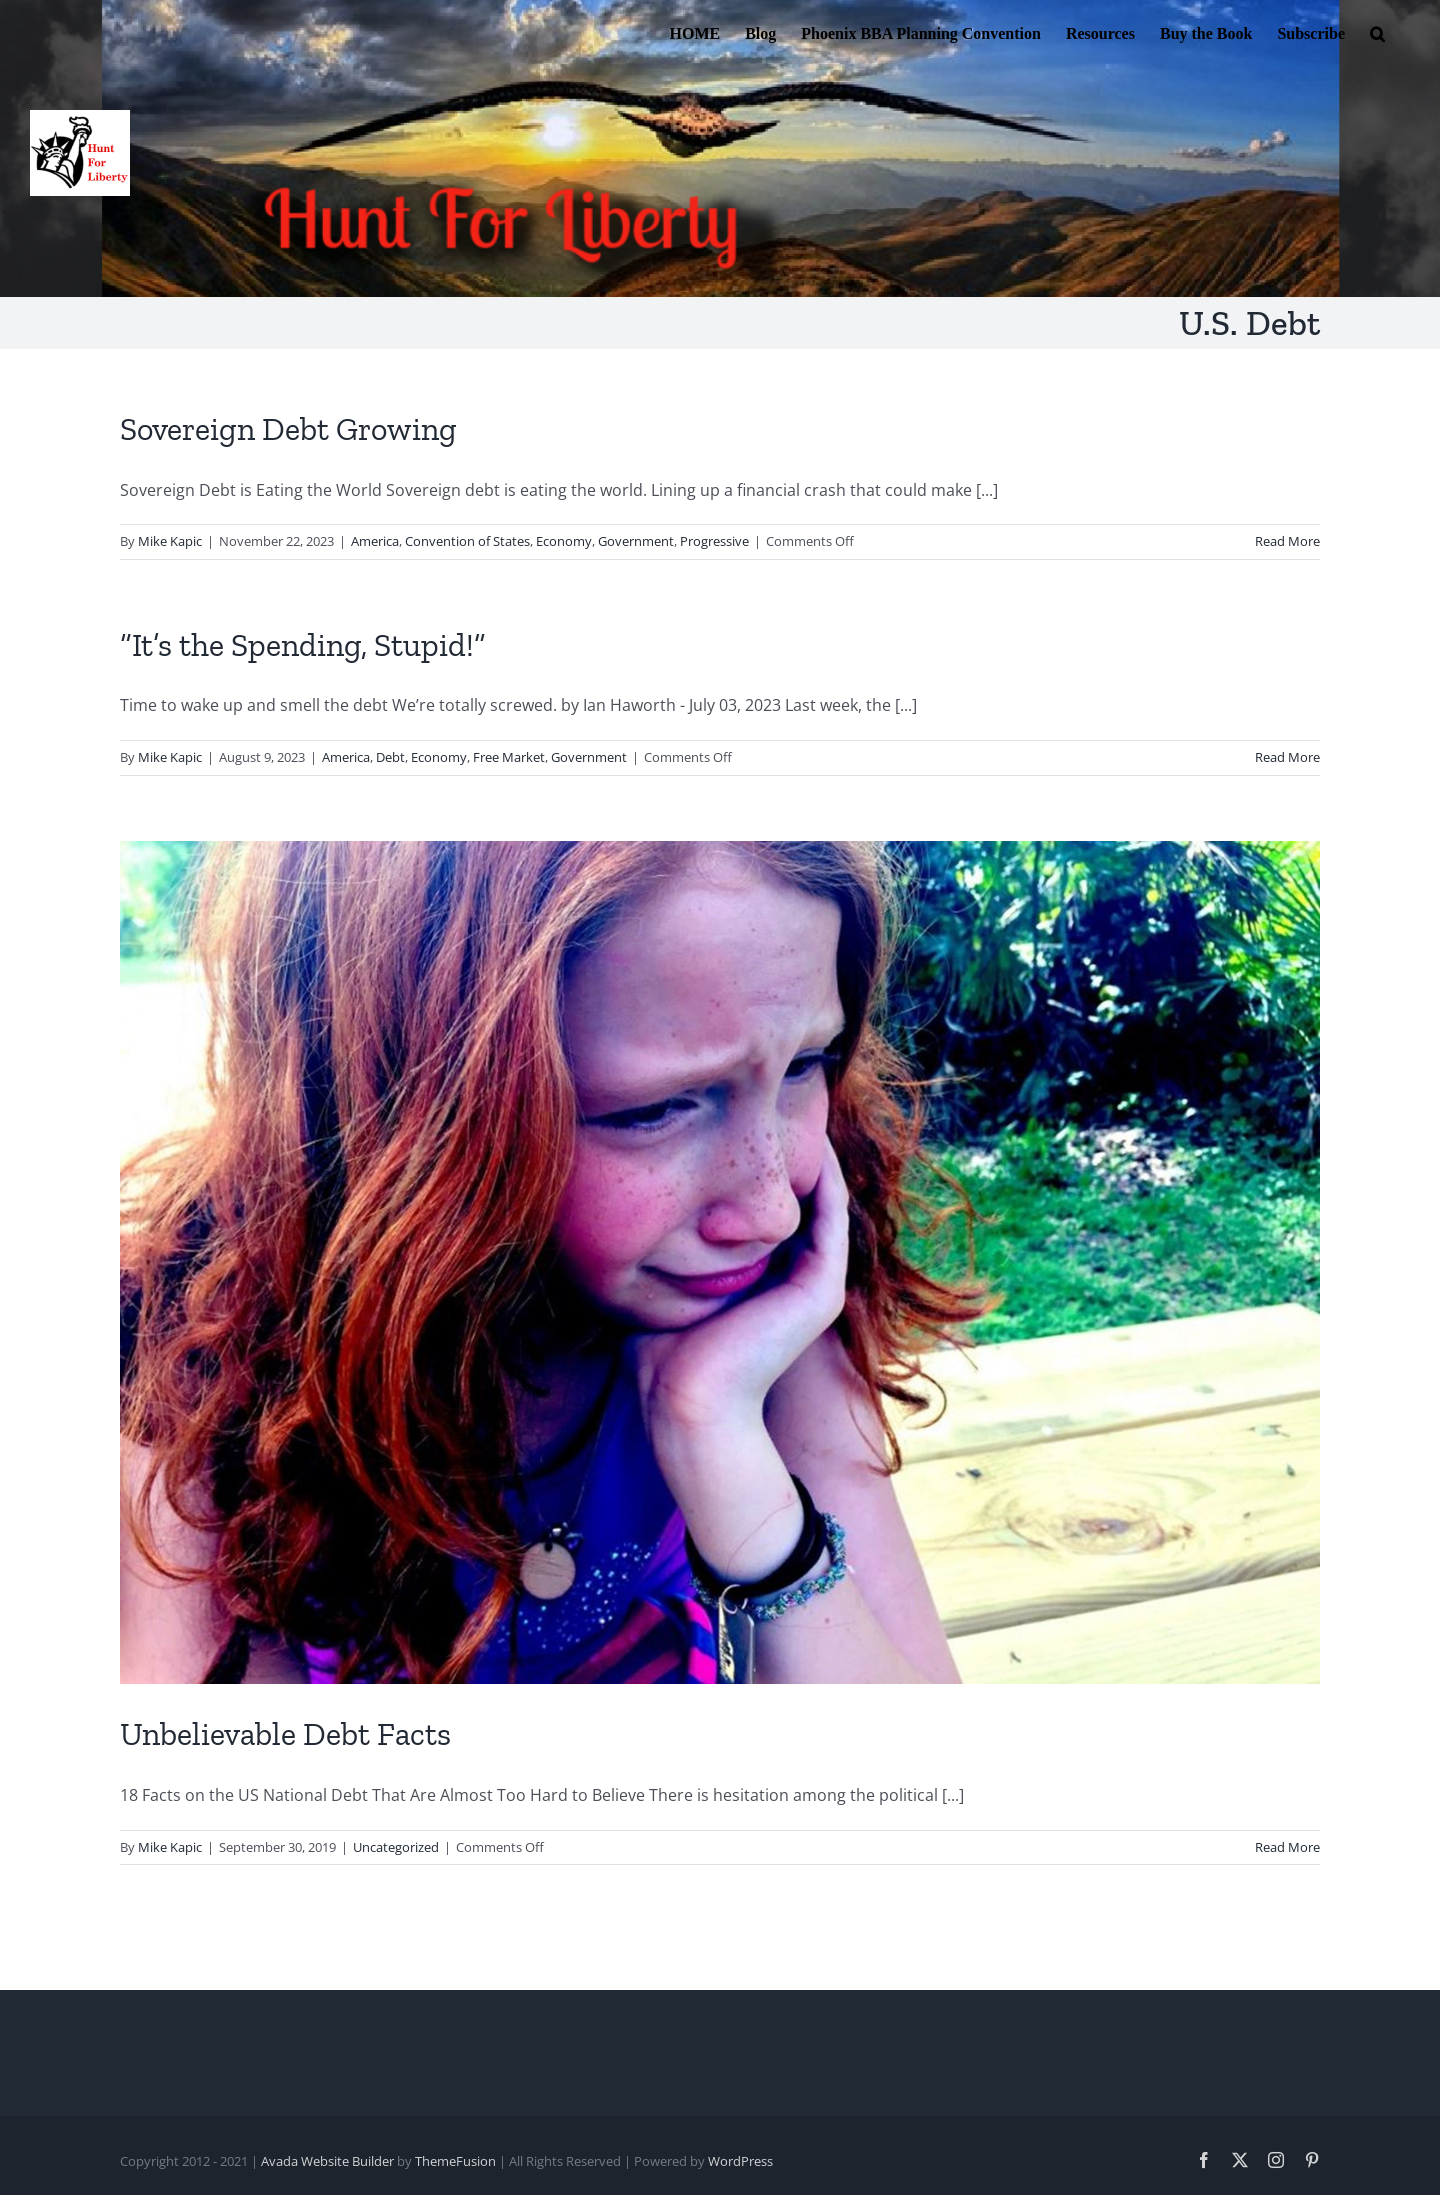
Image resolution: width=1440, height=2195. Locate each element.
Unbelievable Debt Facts (285, 1734)
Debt (390, 757)
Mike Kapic (170, 541)
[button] (1377, 32)
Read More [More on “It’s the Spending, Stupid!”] (1287, 757)
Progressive (714, 541)
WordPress (740, 2161)
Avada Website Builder (327, 2161)
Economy (564, 541)
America (375, 541)
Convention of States (467, 541)
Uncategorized (396, 1847)
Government (636, 541)
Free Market (509, 757)
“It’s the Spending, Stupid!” (303, 645)
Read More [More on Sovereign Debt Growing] (1287, 541)
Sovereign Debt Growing (288, 429)
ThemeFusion (455, 2161)
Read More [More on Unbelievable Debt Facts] (1287, 1847)
